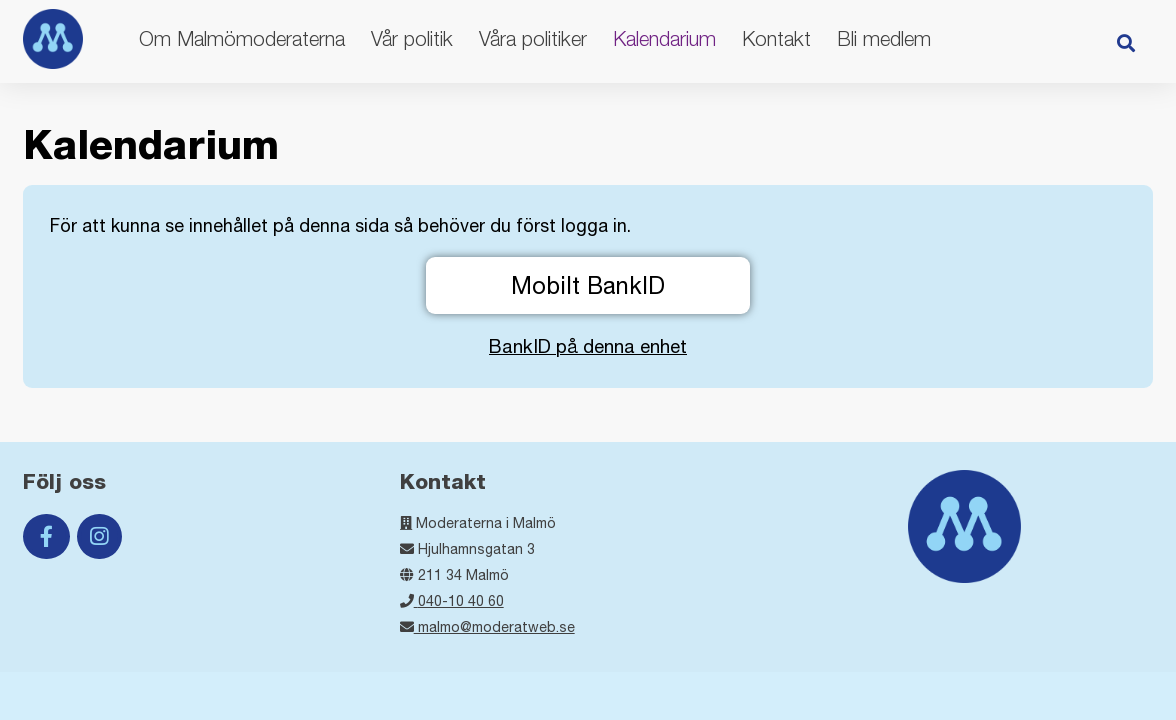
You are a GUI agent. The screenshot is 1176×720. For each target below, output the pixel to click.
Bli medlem (884, 38)
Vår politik (412, 38)
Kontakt (776, 38)
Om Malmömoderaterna (242, 38)
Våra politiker (533, 38)
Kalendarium (664, 38)
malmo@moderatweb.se (487, 627)
